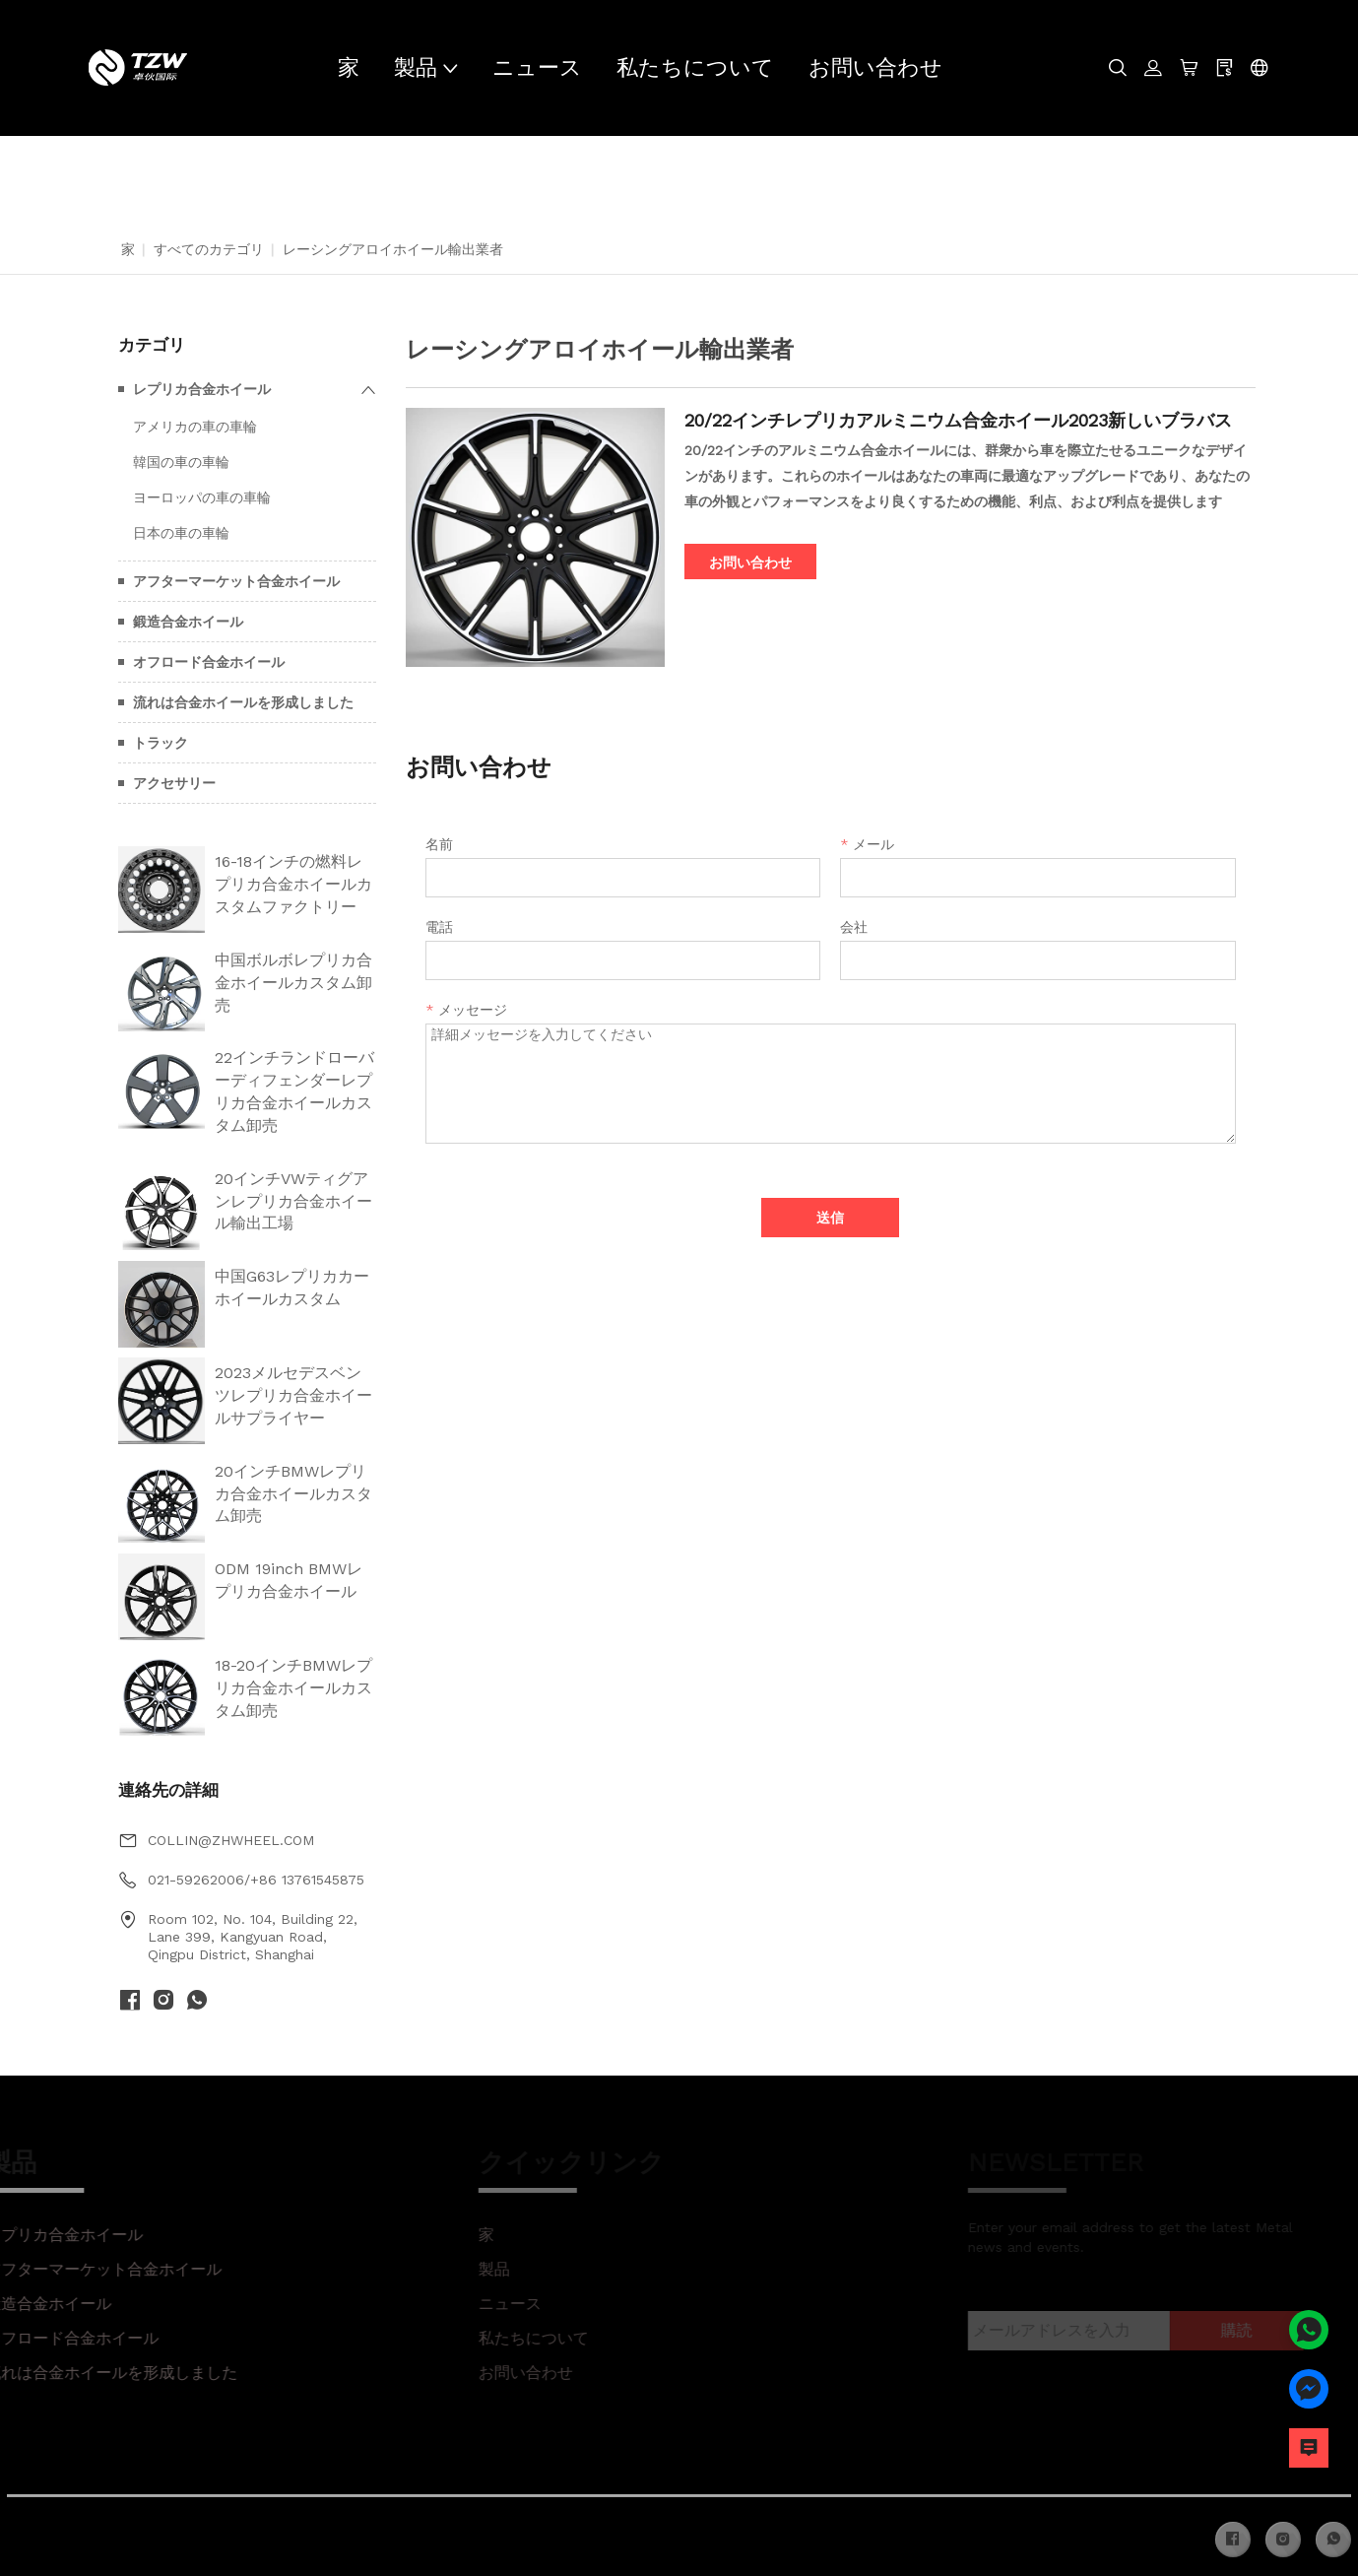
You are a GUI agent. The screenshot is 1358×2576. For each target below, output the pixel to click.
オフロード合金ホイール (209, 662)
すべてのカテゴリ (209, 249)
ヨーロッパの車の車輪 (202, 497)
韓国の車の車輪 (181, 462)
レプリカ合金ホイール (202, 389)
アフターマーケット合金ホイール (236, 581)
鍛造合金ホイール (188, 621)
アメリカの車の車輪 (195, 426)
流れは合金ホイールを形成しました (243, 702)
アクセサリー (174, 783)
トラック (160, 743)
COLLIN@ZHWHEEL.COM (231, 1840)
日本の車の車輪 (181, 533)
